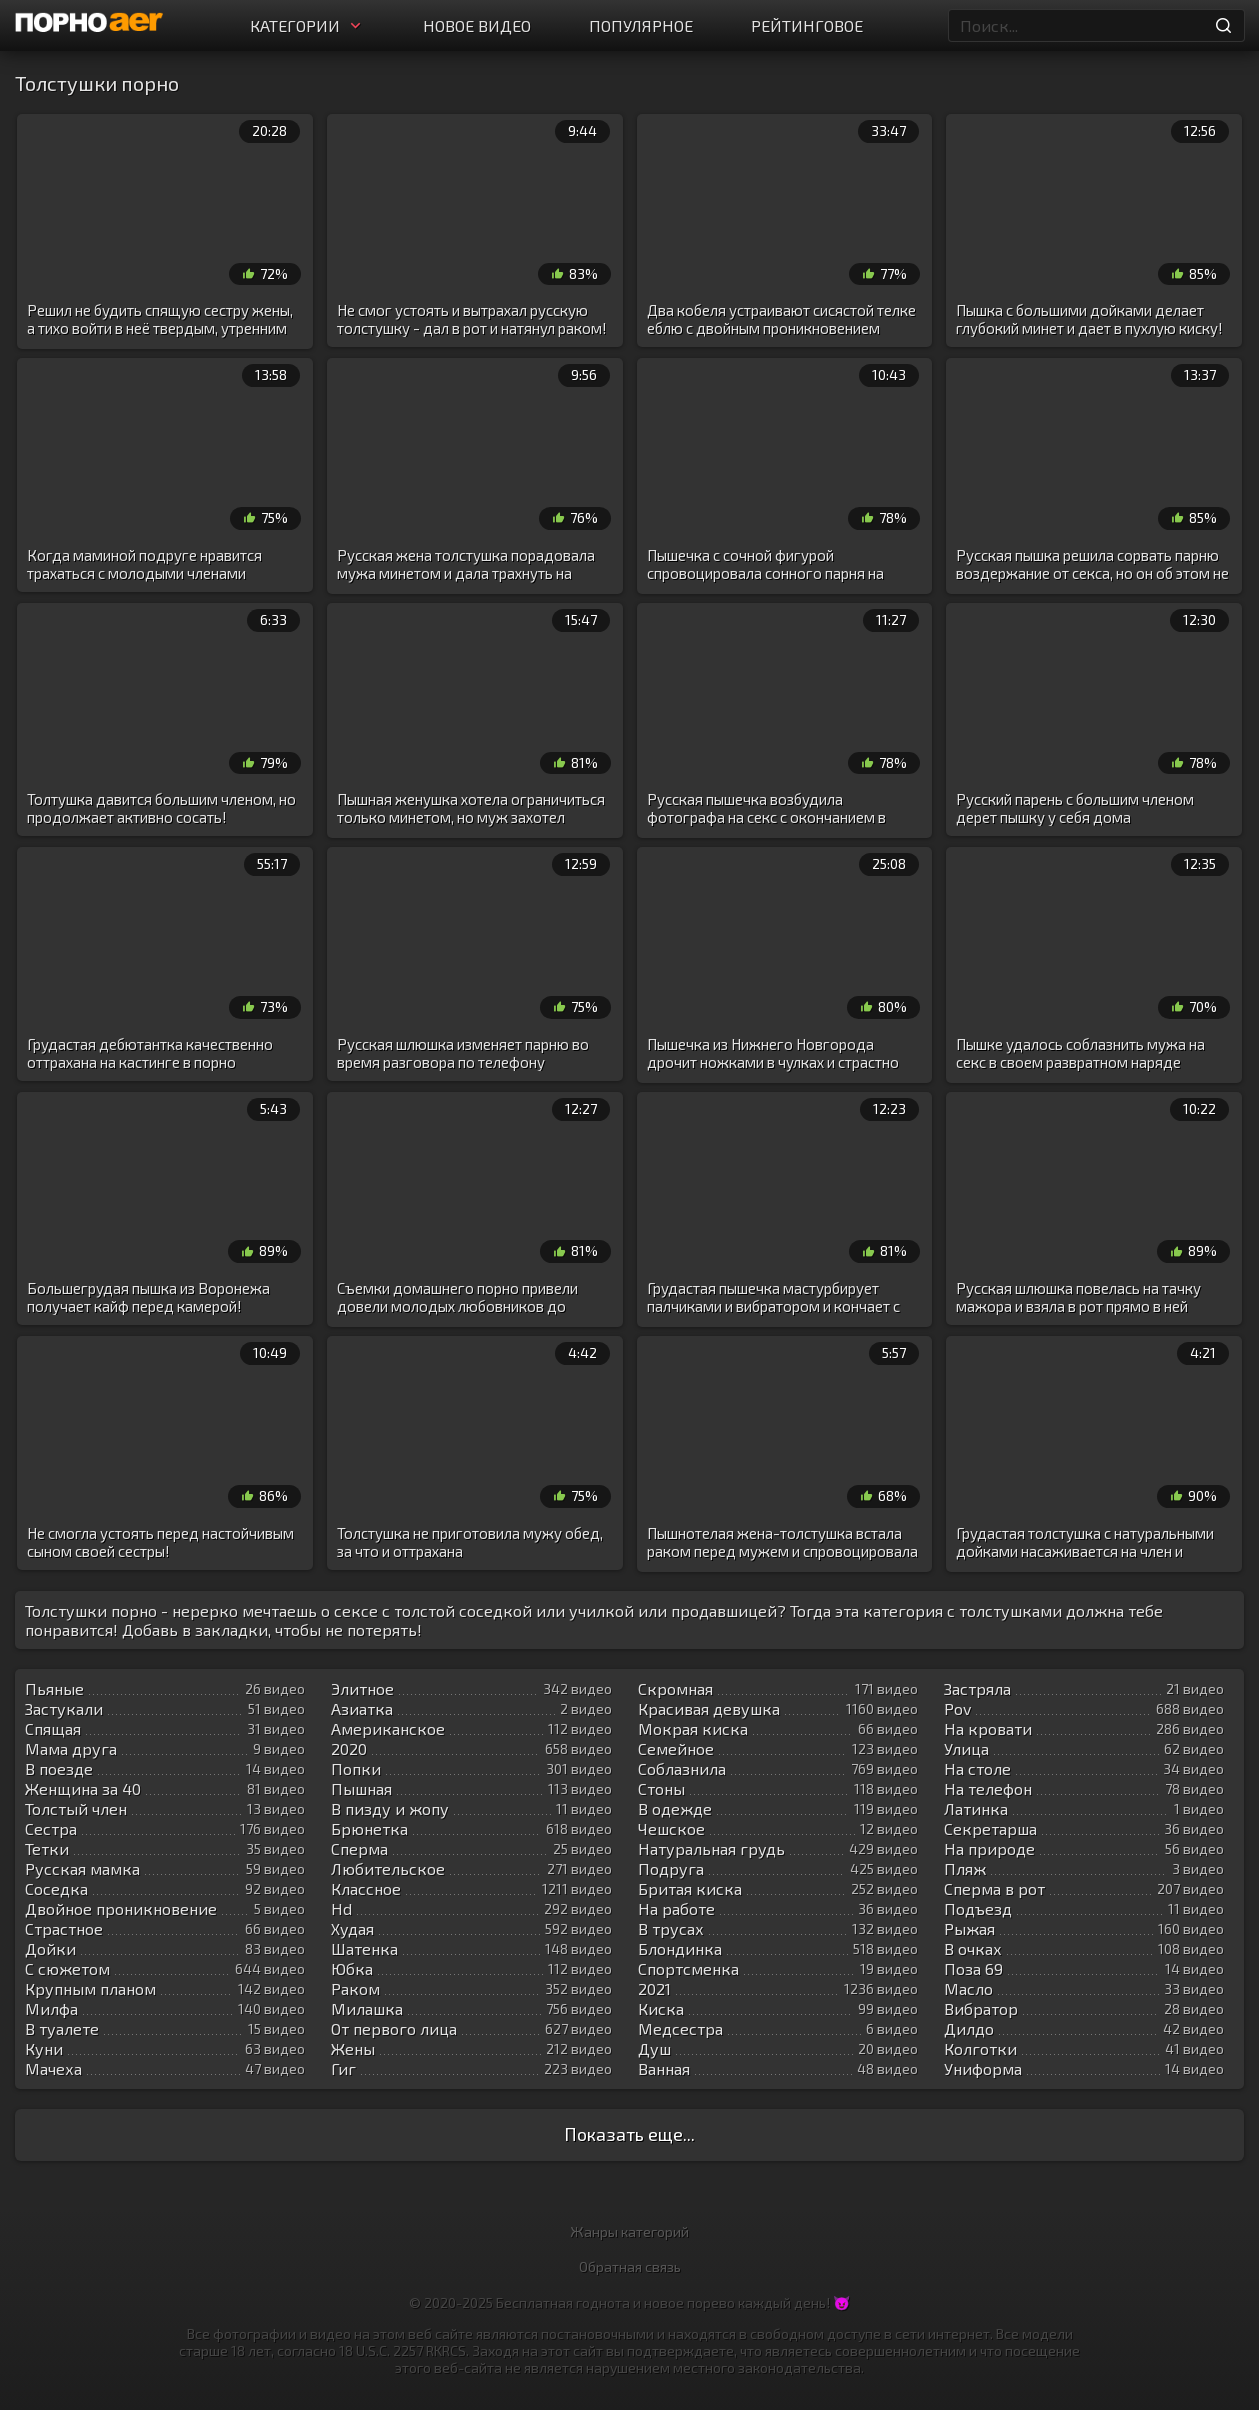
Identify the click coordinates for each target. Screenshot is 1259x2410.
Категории (307, 25)
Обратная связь (630, 2266)
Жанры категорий (629, 2231)
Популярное (641, 25)
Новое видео (477, 25)
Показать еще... (629, 2134)
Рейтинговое (807, 25)
